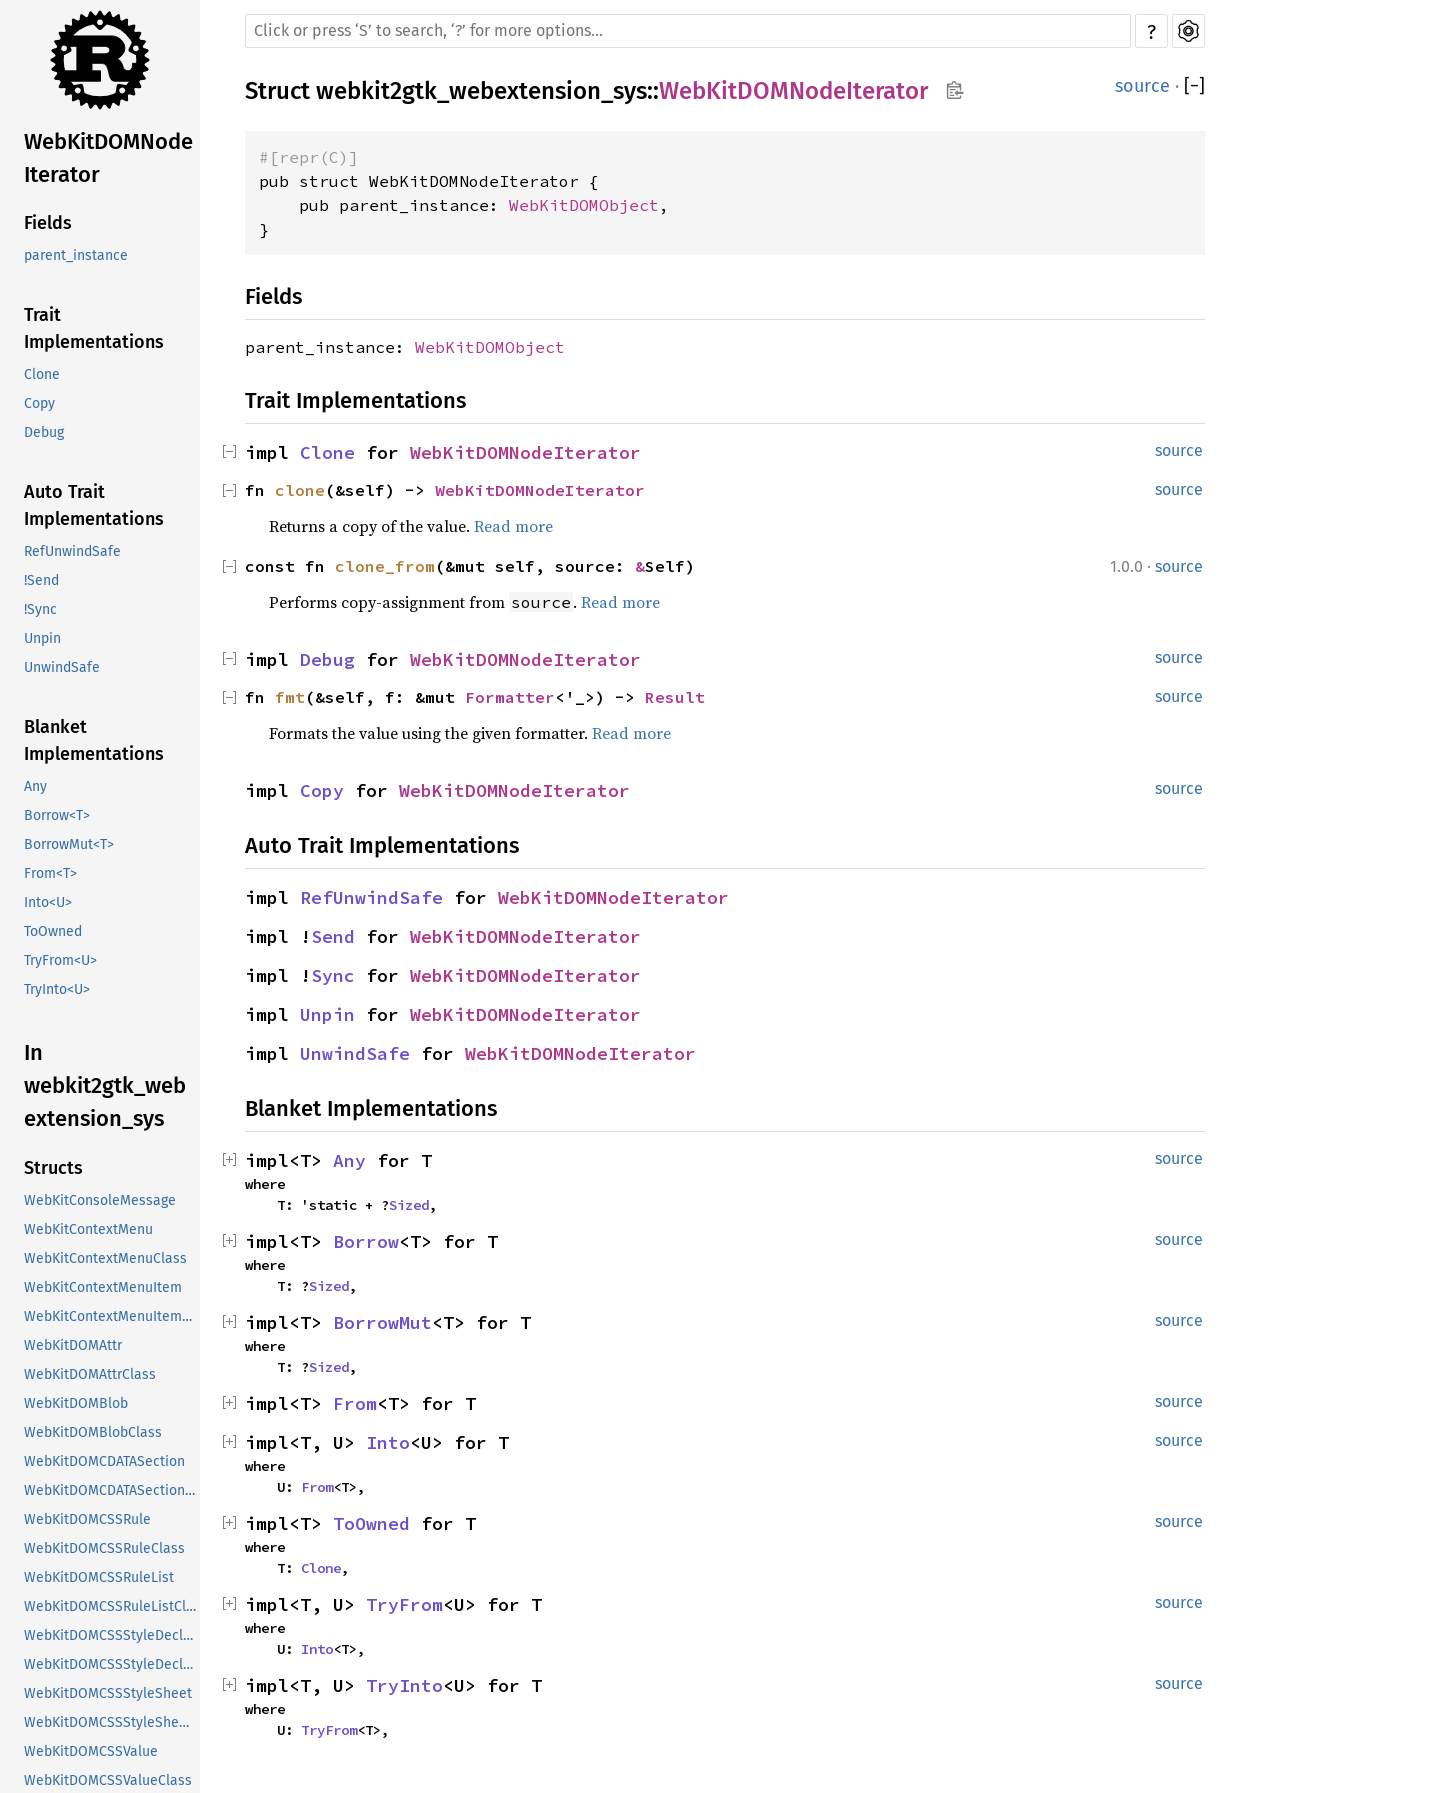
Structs (53, 1168)
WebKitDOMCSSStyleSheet (108, 1693)
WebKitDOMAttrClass (90, 1374)
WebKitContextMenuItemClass (112, 1316)
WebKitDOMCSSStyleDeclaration (112, 1635)
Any (35, 786)
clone (300, 490)
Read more (513, 526)
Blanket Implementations (94, 740)
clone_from (385, 566)
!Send (41, 580)
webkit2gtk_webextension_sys (481, 91)
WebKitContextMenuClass (105, 1258)
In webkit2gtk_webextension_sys (105, 1085)
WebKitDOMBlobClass (93, 1432)
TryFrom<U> (60, 960)
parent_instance (76, 255)
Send (333, 936)
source (1142, 86)
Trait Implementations (94, 328)
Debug (44, 432)
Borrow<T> (57, 815)
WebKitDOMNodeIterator (108, 158)
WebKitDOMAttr (73, 1345)
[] (1194, 86)
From (355, 1403)
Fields (48, 223)
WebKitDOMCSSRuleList (99, 1577)
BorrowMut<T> (69, 844)
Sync (333, 975)
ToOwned (53, 931)
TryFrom (404, 1604)
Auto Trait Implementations (94, 505)
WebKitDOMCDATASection (104, 1461)
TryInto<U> (57, 989)
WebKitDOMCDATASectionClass (112, 1490)
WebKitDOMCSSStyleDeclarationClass (112, 1664)
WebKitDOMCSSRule (87, 1519)
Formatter (510, 697)
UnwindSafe (62, 667)
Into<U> (48, 902)
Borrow (366, 1241)
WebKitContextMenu (88, 1229)
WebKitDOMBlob (76, 1403)
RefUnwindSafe (72, 551)
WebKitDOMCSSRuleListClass (112, 1606)
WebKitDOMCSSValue (91, 1751)
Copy (39, 403)
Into (388, 1442)
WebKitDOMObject (584, 205)
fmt (290, 697)
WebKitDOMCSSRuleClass (104, 1548)
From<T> (50, 873)
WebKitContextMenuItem (103, 1287)
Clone (42, 374)
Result (675, 697)
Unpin (42, 638)
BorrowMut (382, 1322)
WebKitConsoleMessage (100, 1200)
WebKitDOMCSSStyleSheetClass (112, 1722)
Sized (409, 1205)
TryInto (404, 1685)
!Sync (40, 609)
